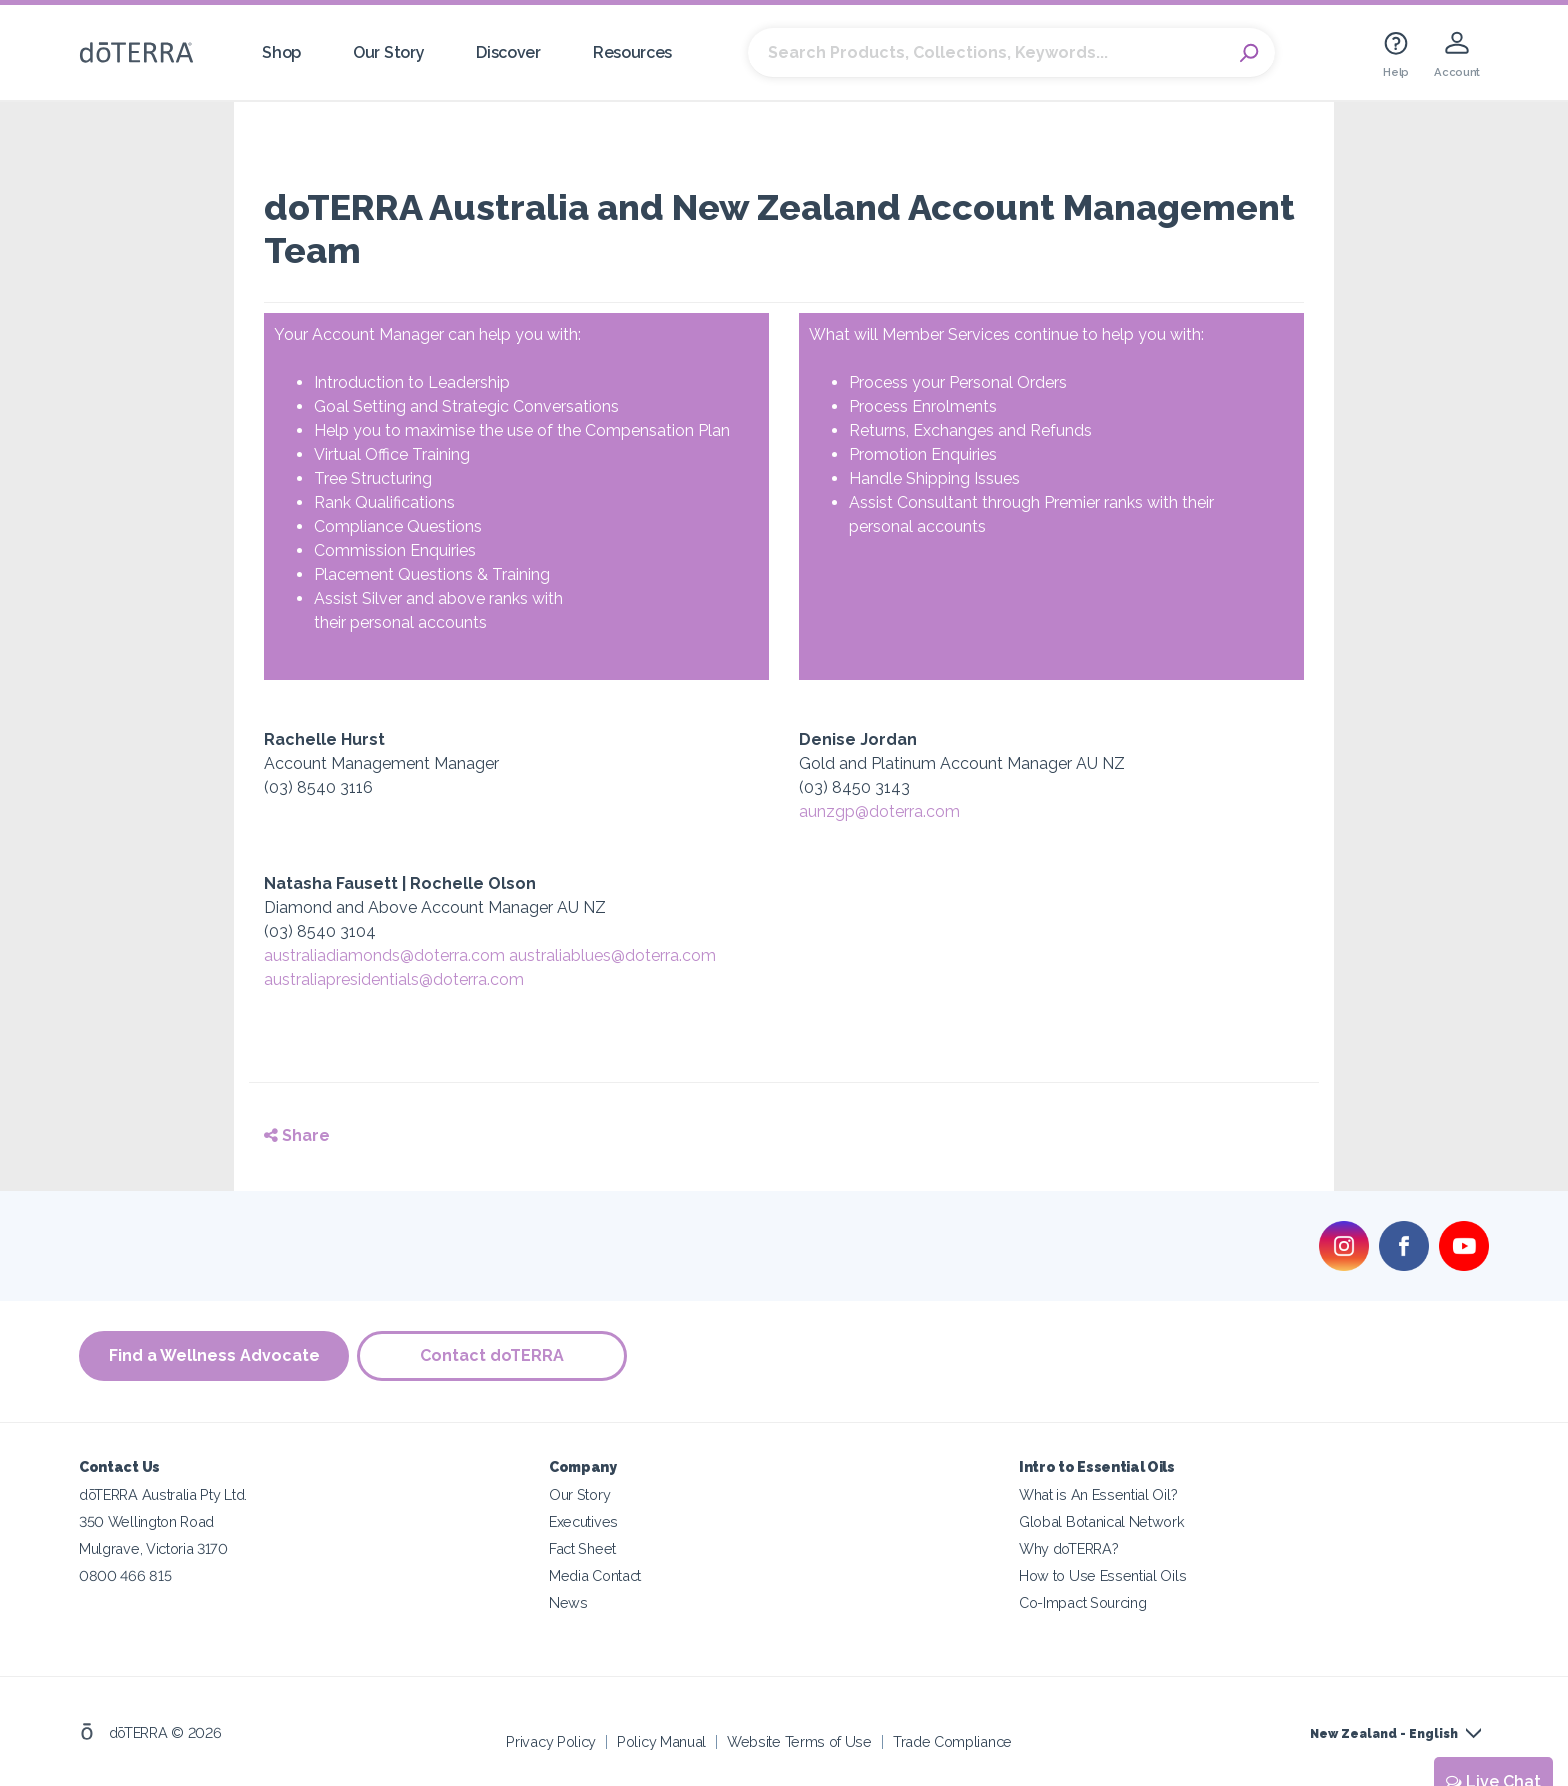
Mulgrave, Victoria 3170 (153, 1547)
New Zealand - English (1384, 1733)
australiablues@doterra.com (612, 955)
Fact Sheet (582, 1547)
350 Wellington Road (146, 1520)
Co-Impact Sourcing (1082, 1601)
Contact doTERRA (494, 1355)
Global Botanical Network (1102, 1520)
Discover (508, 52)
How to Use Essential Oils (1102, 1574)
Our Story (388, 52)
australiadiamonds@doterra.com (384, 955)
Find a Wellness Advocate (214, 1355)
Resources (632, 52)
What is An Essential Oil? (1098, 1493)
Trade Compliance (952, 1740)
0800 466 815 (125, 1574)
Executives (583, 1520)
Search (1250, 53)
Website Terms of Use (799, 1740)
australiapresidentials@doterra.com (394, 979)
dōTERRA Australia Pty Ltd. (163, 1493)
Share (297, 1135)
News (568, 1601)
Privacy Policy (551, 1740)
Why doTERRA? (1068, 1547)
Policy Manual (661, 1740)
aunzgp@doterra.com (879, 811)
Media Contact (595, 1574)
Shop (281, 52)
